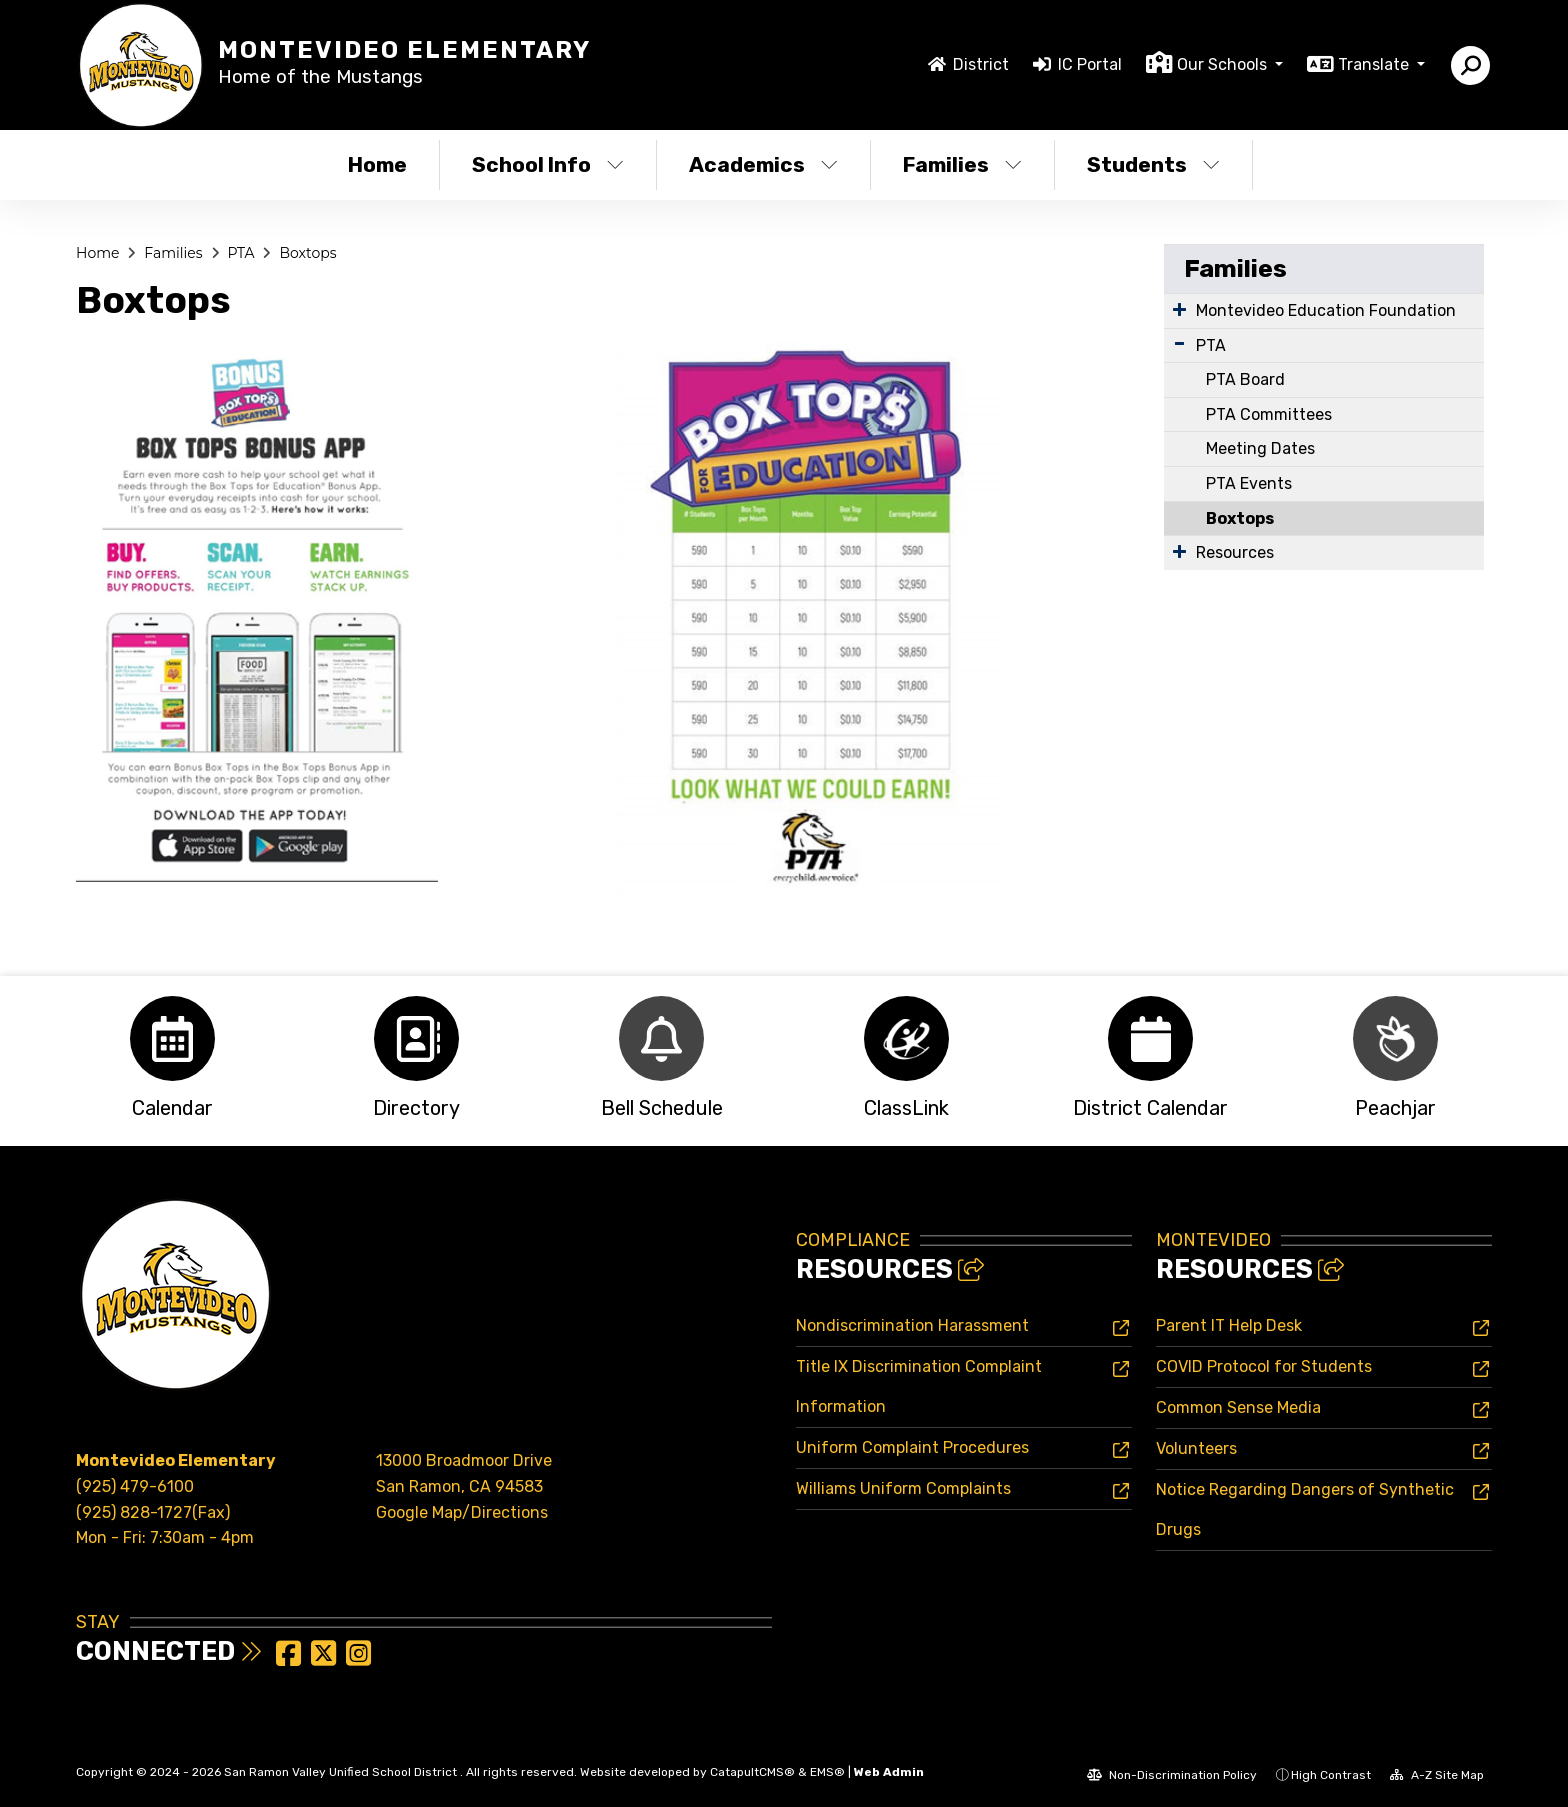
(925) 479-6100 (135, 1486)
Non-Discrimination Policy (1172, 1775)
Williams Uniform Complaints (903, 1488)
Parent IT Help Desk (1229, 1325)
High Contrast (1331, 1775)
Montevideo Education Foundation (1326, 310)
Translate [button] (1375, 64)
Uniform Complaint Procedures (912, 1447)
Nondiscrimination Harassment (912, 1325)
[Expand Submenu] (1179, 309)
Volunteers (1196, 1448)
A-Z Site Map (1437, 1775)
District (981, 64)
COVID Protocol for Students (1264, 1366)
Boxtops (307, 253)
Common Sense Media (1238, 1407)
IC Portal (1090, 64)
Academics (763, 164)
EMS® (827, 1772)
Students (1153, 164)
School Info (548, 164)
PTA (240, 253)
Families (962, 164)
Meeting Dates (1260, 448)
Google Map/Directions (462, 1512)
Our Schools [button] (1224, 64)
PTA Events (1249, 483)
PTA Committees (1269, 414)
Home (377, 164)
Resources (1235, 552)
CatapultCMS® (752, 1772)
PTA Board (1245, 379)
